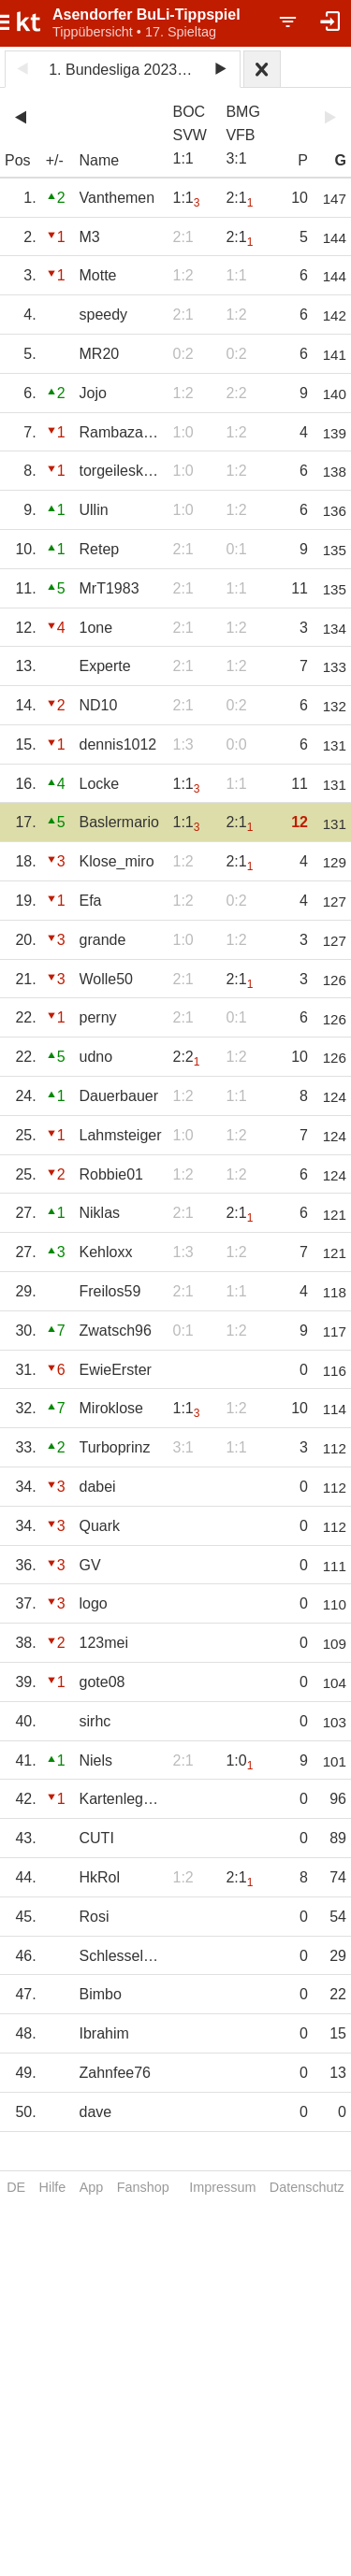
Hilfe (52, 2187)
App (92, 2187)
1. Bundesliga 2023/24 (123, 70)
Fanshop (143, 2187)
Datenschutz (307, 2187)
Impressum (222, 2187)
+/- (55, 160)
